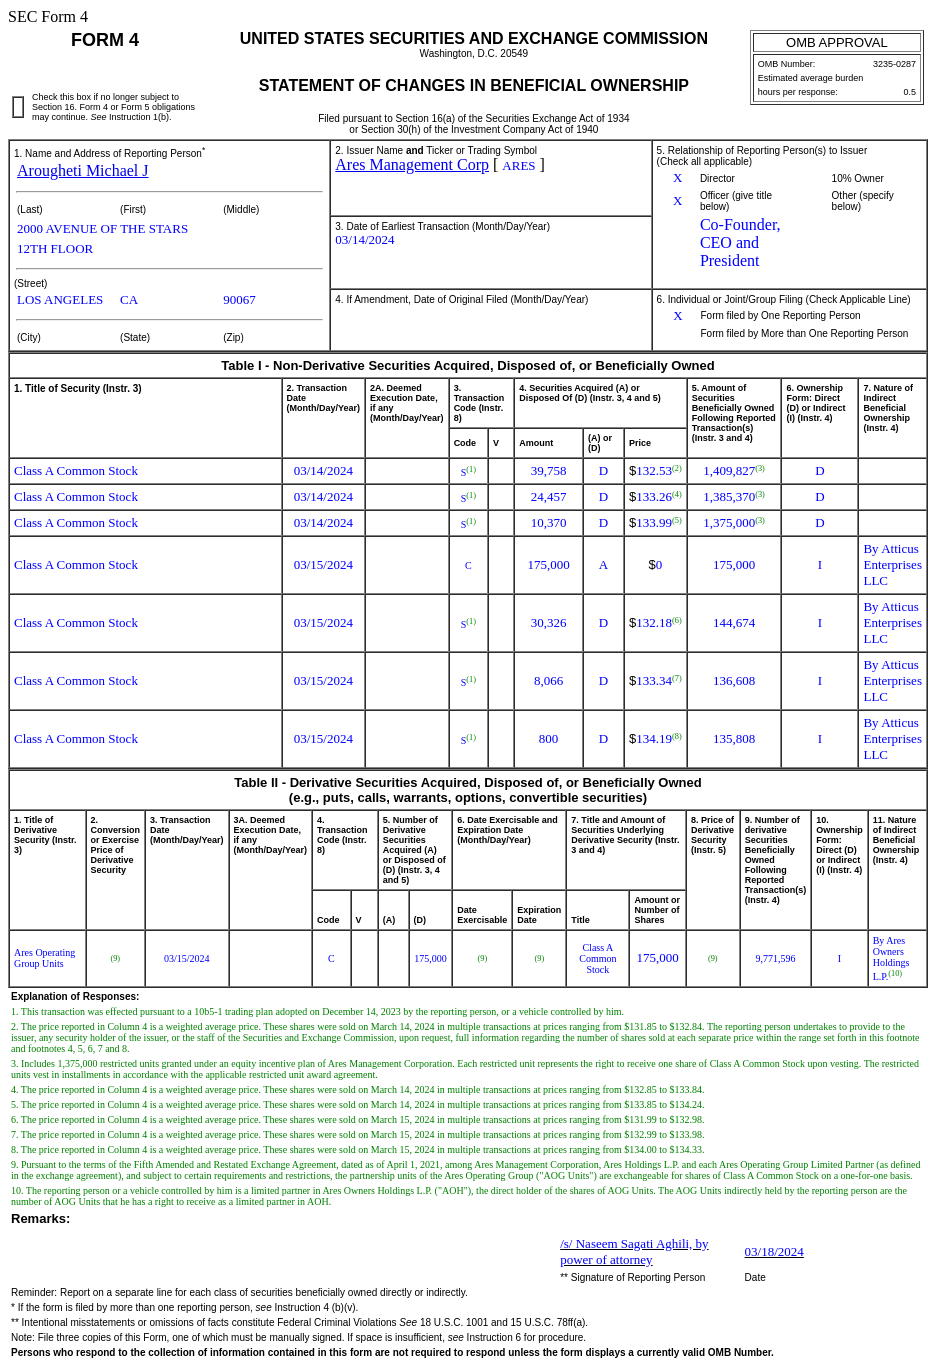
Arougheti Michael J (83, 170)
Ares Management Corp (412, 164)
